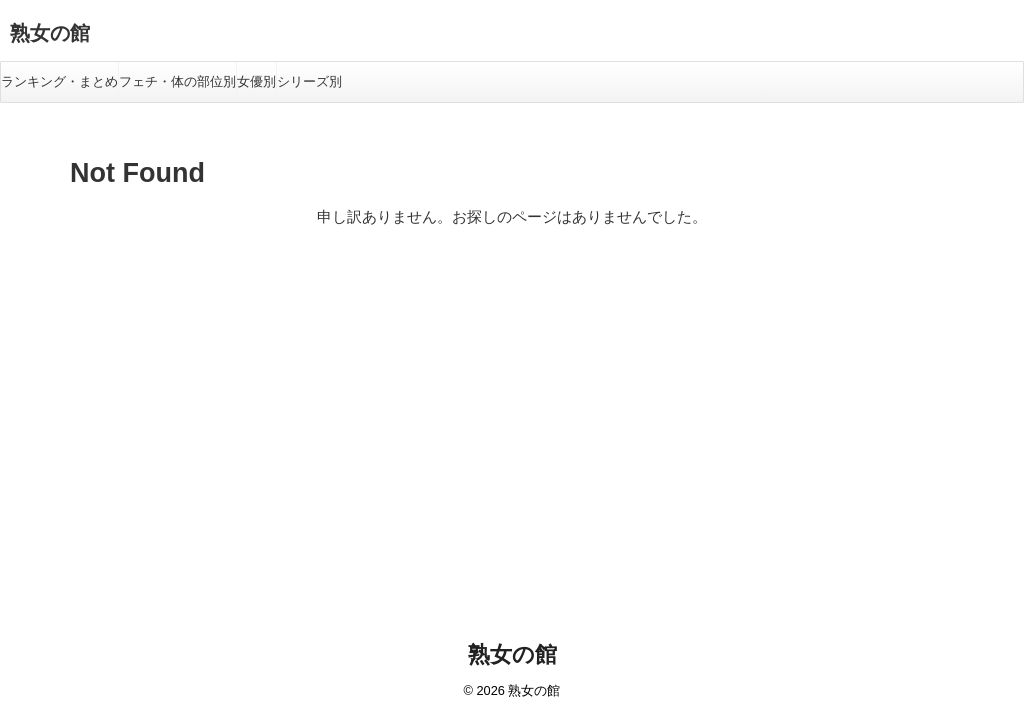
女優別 (256, 81)
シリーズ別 (309, 81)
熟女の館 (50, 33)
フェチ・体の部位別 (177, 81)
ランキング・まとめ (59, 81)
